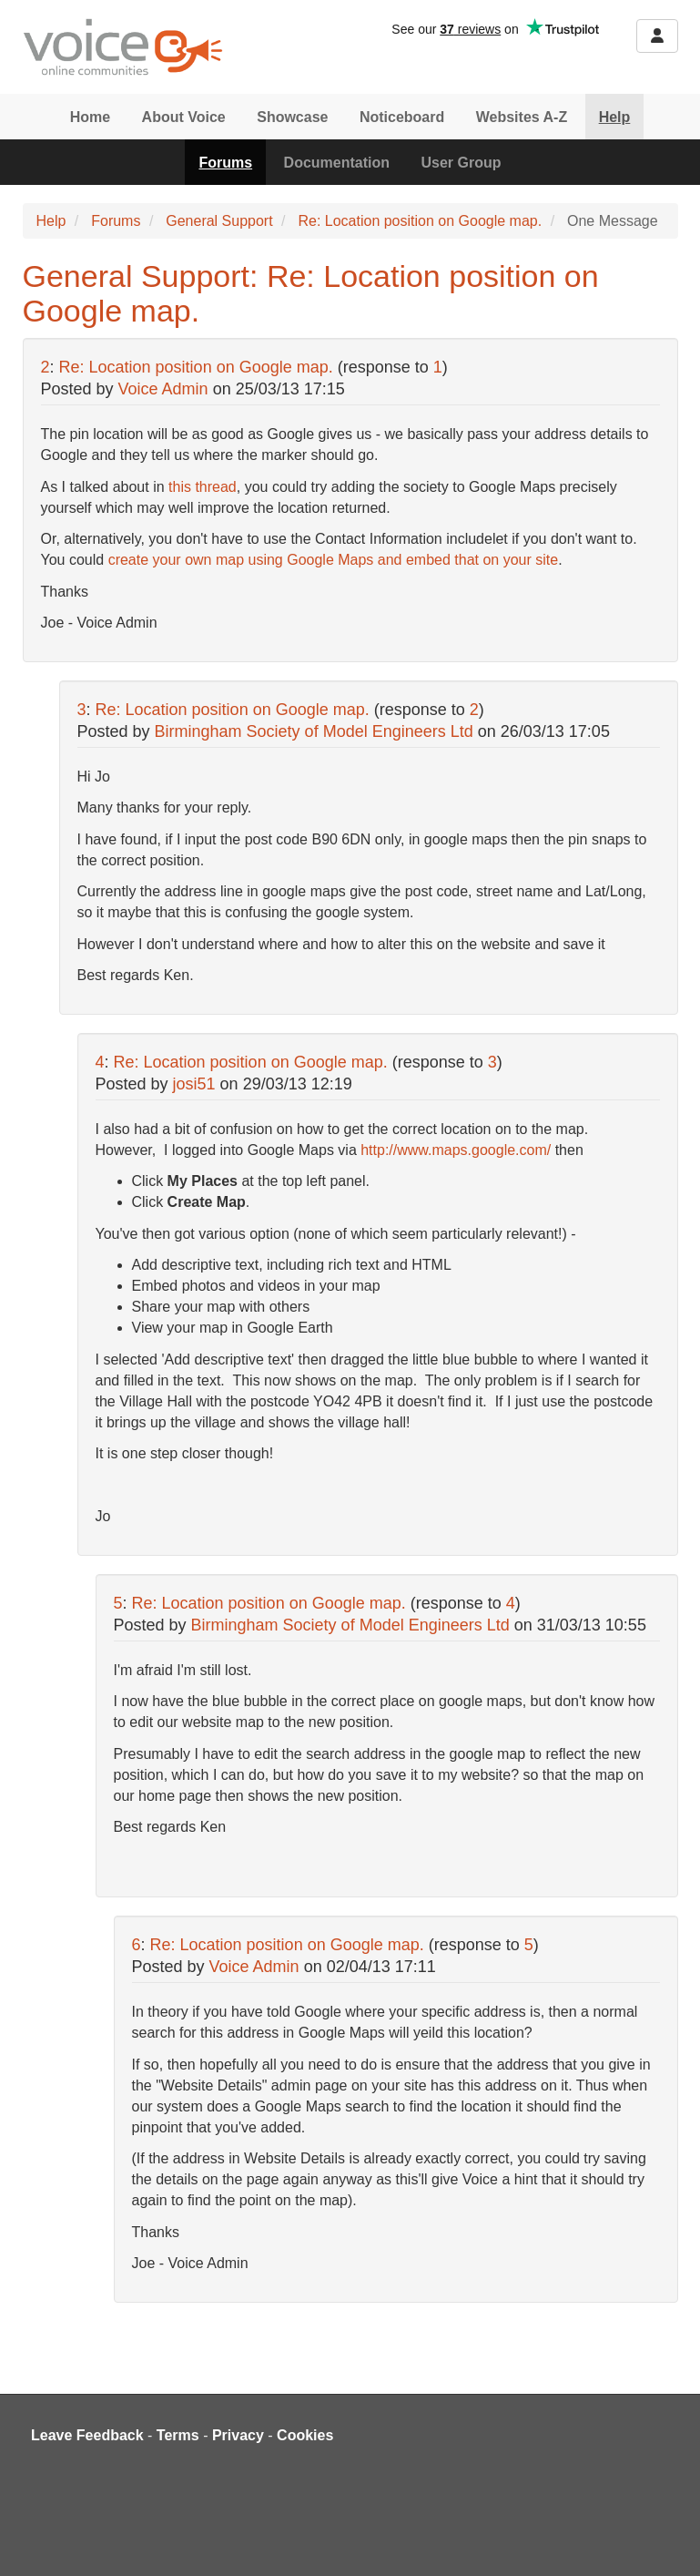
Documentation (337, 162)
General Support (219, 221)
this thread (202, 487)
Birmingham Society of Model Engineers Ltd (314, 731)
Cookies (305, 2435)
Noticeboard (402, 117)
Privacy (238, 2435)
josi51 (194, 1084)
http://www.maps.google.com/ (455, 1150)
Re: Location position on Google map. (420, 221)
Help (615, 117)
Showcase (292, 117)
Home (90, 117)
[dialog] (666, 2539)
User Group (461, 162)
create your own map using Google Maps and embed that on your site (333, 559)
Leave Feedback (87, 2435)
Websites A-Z (521, 117)
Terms (178, 2435)
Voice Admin (163, 389)
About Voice (184, 117)
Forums (225, 162)
